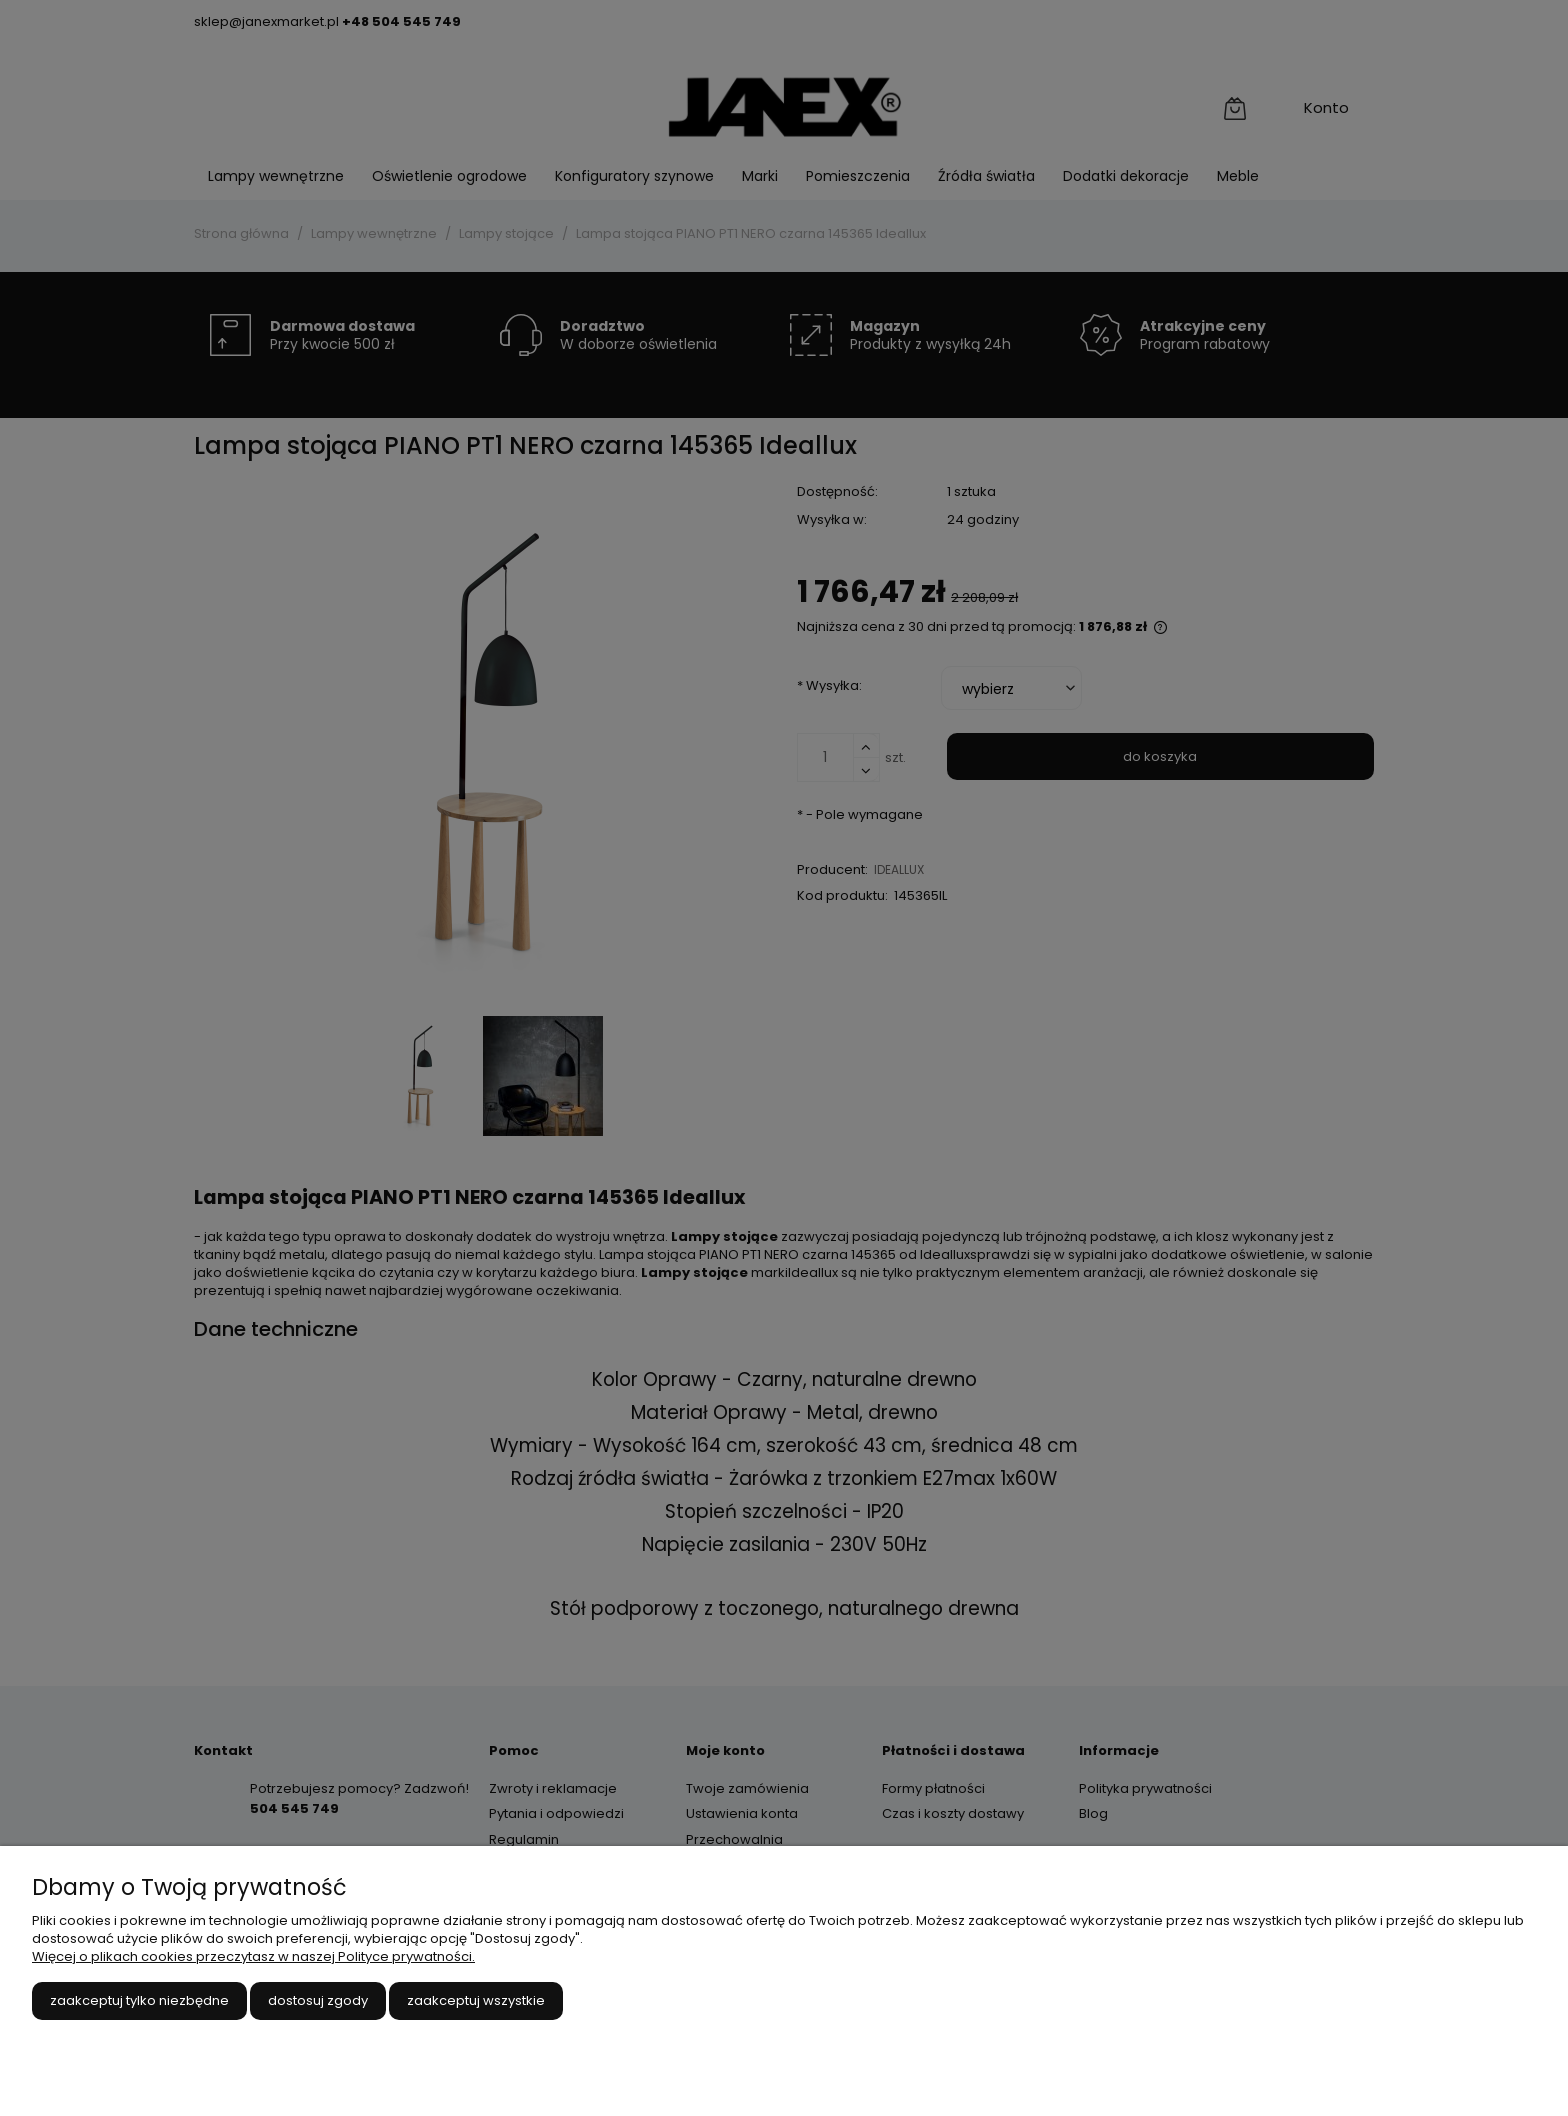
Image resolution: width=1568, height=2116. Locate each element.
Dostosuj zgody (318, 2000)
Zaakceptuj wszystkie (476, 2000)
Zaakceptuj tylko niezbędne (139, 2000)
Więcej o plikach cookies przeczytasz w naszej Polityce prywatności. (253, 1956)
